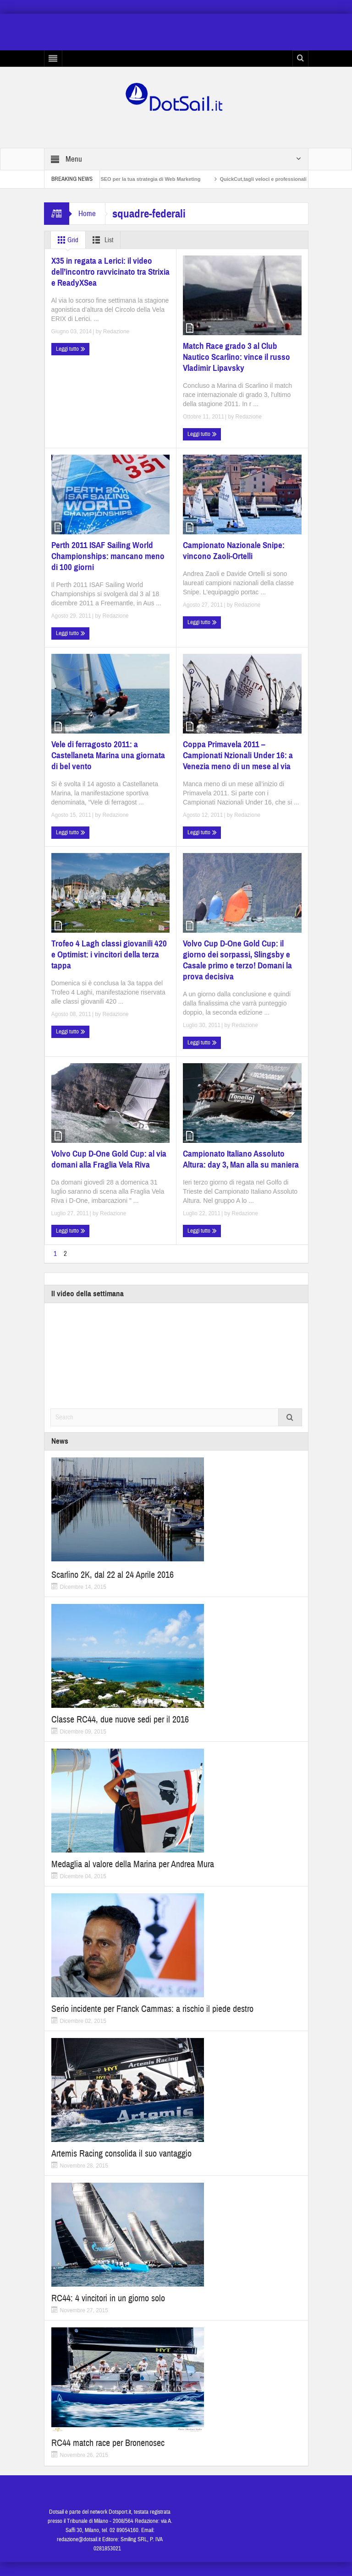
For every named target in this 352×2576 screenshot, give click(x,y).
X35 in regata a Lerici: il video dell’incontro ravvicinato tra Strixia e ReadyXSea (110, 271)
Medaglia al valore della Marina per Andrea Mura (132, 1864)
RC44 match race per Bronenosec (108, 2443)
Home (87, 213)
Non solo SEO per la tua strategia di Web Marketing (147, 179)
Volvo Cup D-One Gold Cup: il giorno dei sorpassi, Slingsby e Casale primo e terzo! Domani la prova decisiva (237, 960)
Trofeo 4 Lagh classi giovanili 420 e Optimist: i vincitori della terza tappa (109, 954)
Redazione (116, 331)
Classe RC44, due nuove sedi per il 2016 (120, 1719)
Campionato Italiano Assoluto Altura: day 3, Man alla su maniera (241, 1159)
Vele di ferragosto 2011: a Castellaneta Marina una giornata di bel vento (108, 755)
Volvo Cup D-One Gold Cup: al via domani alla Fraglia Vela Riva (108, 1159)
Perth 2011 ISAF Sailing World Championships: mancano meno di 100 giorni (108, 556)
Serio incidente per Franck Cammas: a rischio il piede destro (152, 2009)
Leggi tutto (70, 349)
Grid (66, 240)
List (101, 240)
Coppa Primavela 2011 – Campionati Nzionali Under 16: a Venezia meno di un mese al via (238, 755)
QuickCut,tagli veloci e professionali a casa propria (289, 179)
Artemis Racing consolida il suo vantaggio (121, 2153)
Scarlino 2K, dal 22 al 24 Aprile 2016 (112, 1575)
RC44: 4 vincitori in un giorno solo (108, 2298)
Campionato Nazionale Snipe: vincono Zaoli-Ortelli (234, 550)
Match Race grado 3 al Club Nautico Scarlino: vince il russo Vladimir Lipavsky (236, 357)
